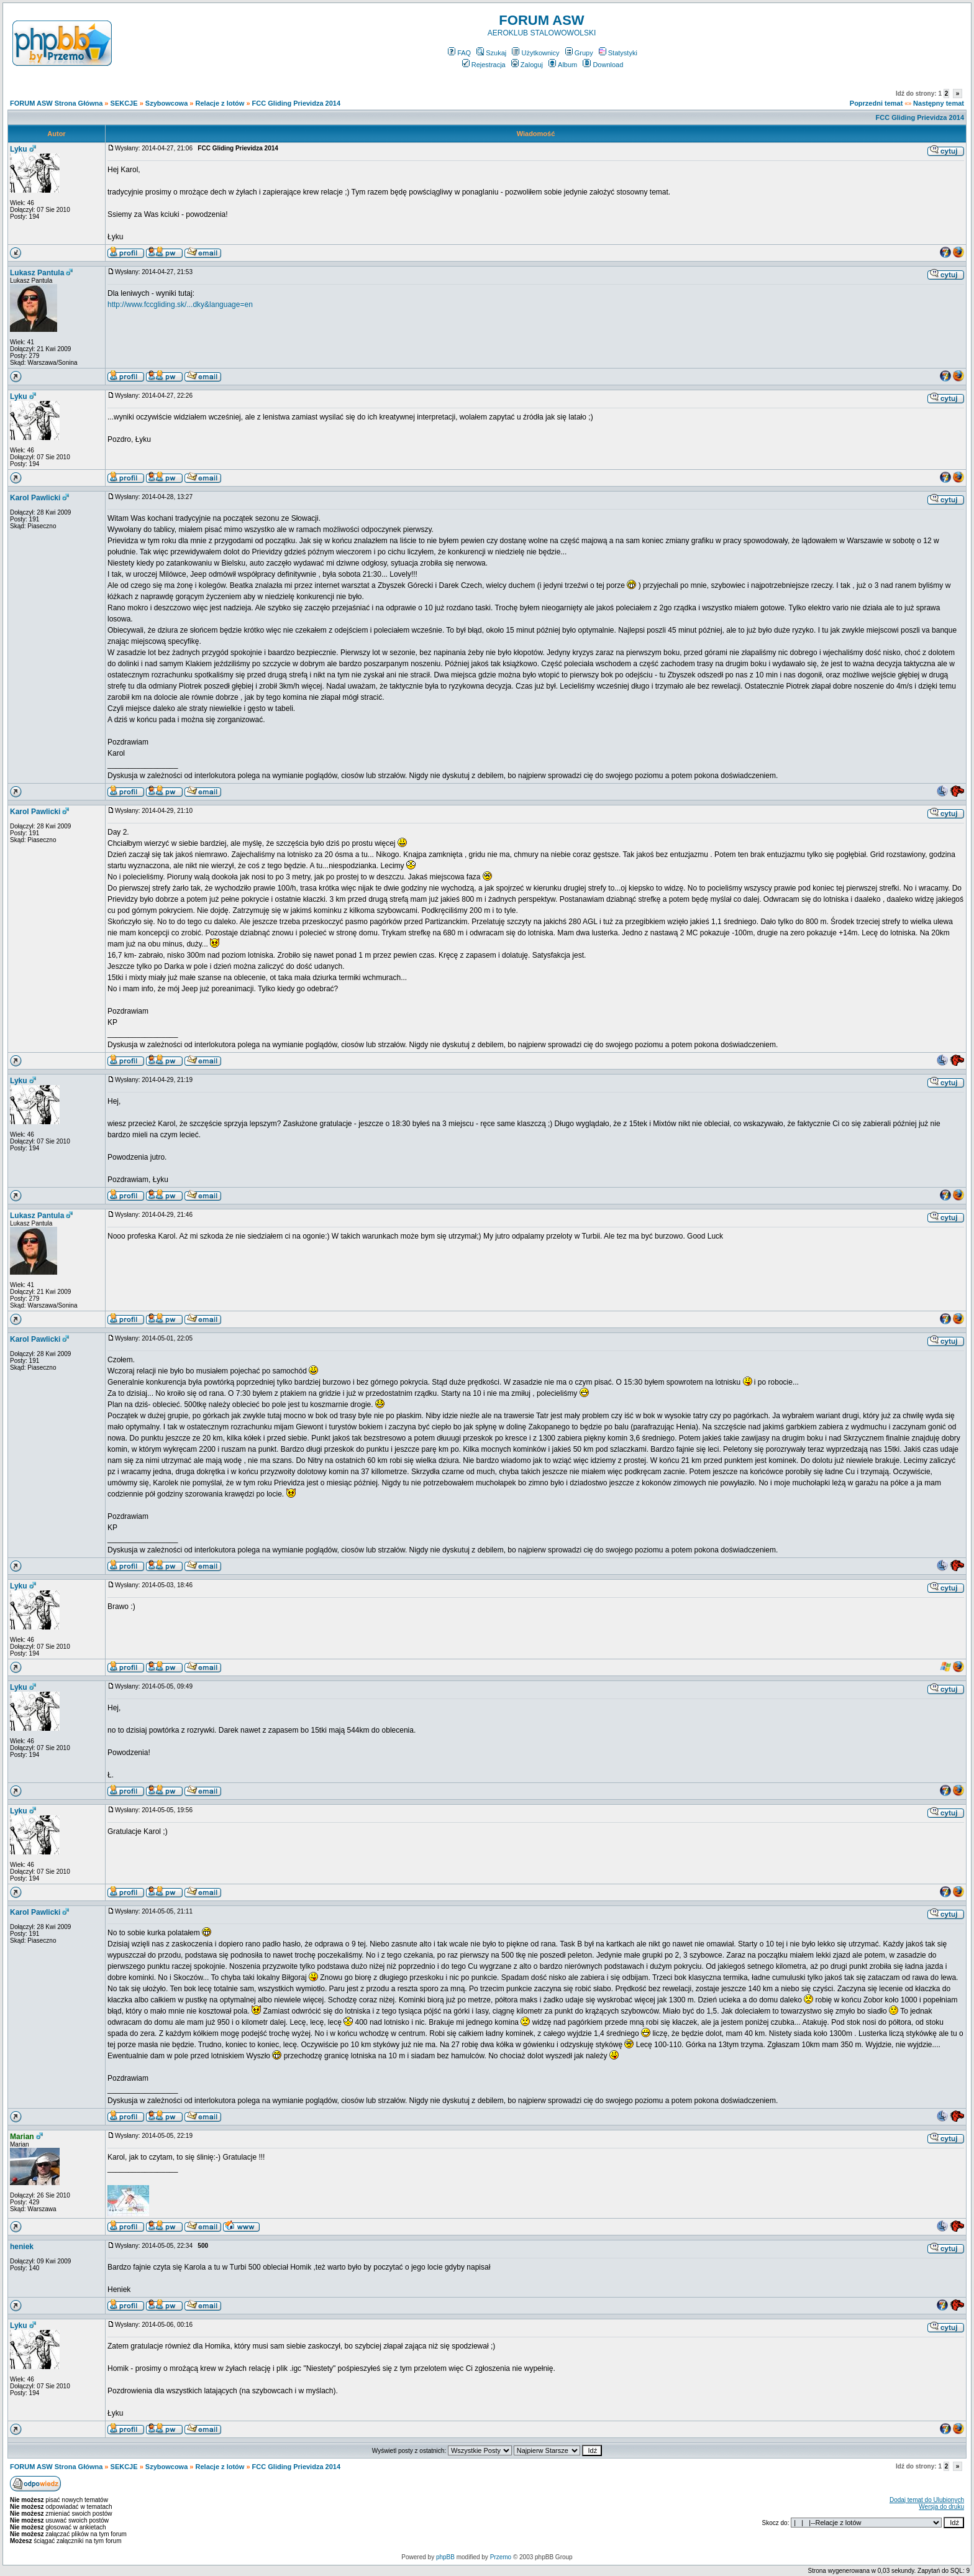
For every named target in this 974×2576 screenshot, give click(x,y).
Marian (22, 2136)
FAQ (459, 53)
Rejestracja (484, 64)
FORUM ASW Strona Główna (56, 103)
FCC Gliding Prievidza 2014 (296, 103)
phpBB (445, 2557)
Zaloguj (527, 64)
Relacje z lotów (220, 103)
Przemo (500, 2557)
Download (603, 64)
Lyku (18, 149)
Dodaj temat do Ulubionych (927, 2499)
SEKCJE (124, 103)
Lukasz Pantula (37, 272)
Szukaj (491, 53)
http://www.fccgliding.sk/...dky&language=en (180, 304)
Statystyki (618, 53)
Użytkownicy (535, 53)
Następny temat (938, 103)
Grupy (579, 53)
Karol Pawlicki (35, 497)
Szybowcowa (166, 103)
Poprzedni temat (876, 103)
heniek (22, 2246)
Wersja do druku (941, 2506)
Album (562, 64)
